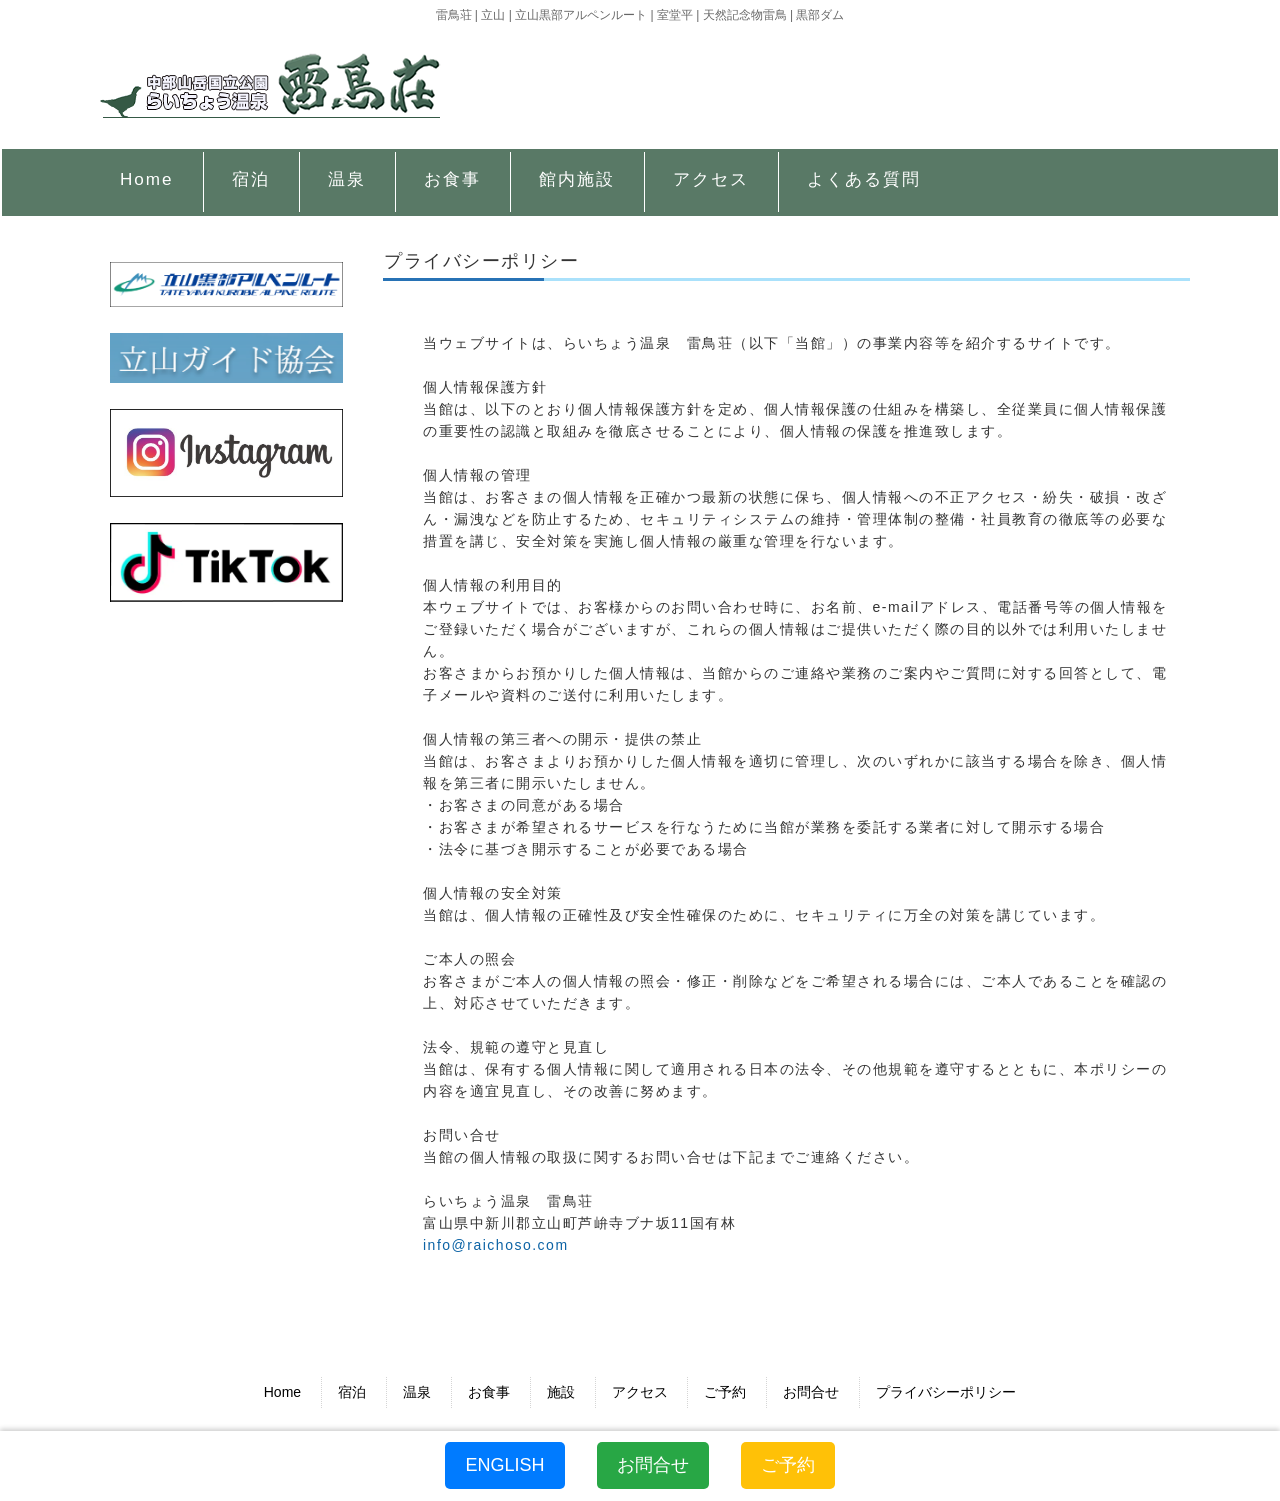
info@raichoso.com (496, 1245)
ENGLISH (504, 1465)
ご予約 (725, 1392)
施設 (561, 1392)
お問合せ (811, 1392)
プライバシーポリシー (946, 1392)
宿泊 (352, 1392)
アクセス (640, 1392)
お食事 (489, 1392)
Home (282, 1392)
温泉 (417, 1392)
